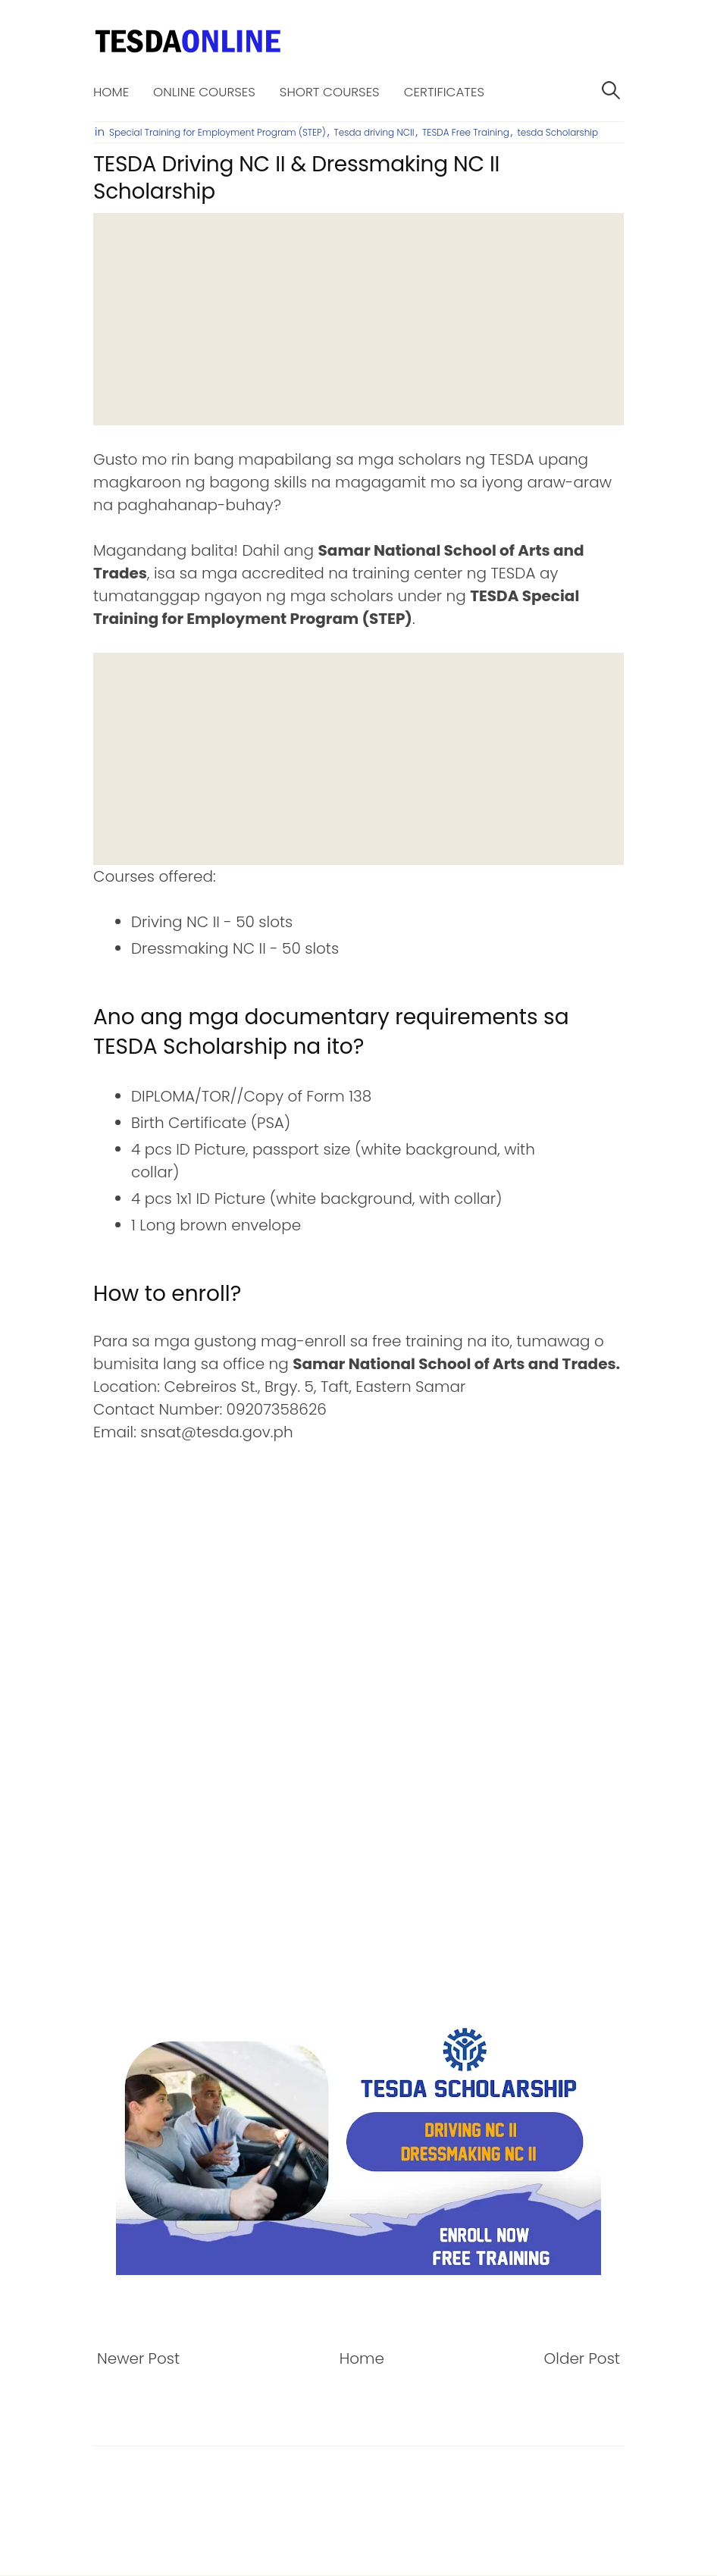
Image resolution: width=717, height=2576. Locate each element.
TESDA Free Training (465, 132)
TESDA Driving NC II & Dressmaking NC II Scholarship (296, 177)
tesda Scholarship (558, 132)
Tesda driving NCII (374, 132)
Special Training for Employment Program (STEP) (217, 132)
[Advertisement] (358, 319)
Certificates (444, 92)
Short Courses (330, 92)
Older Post (582, 2358)
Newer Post (138, 2358)
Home (111, 92)
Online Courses (204, 92)
